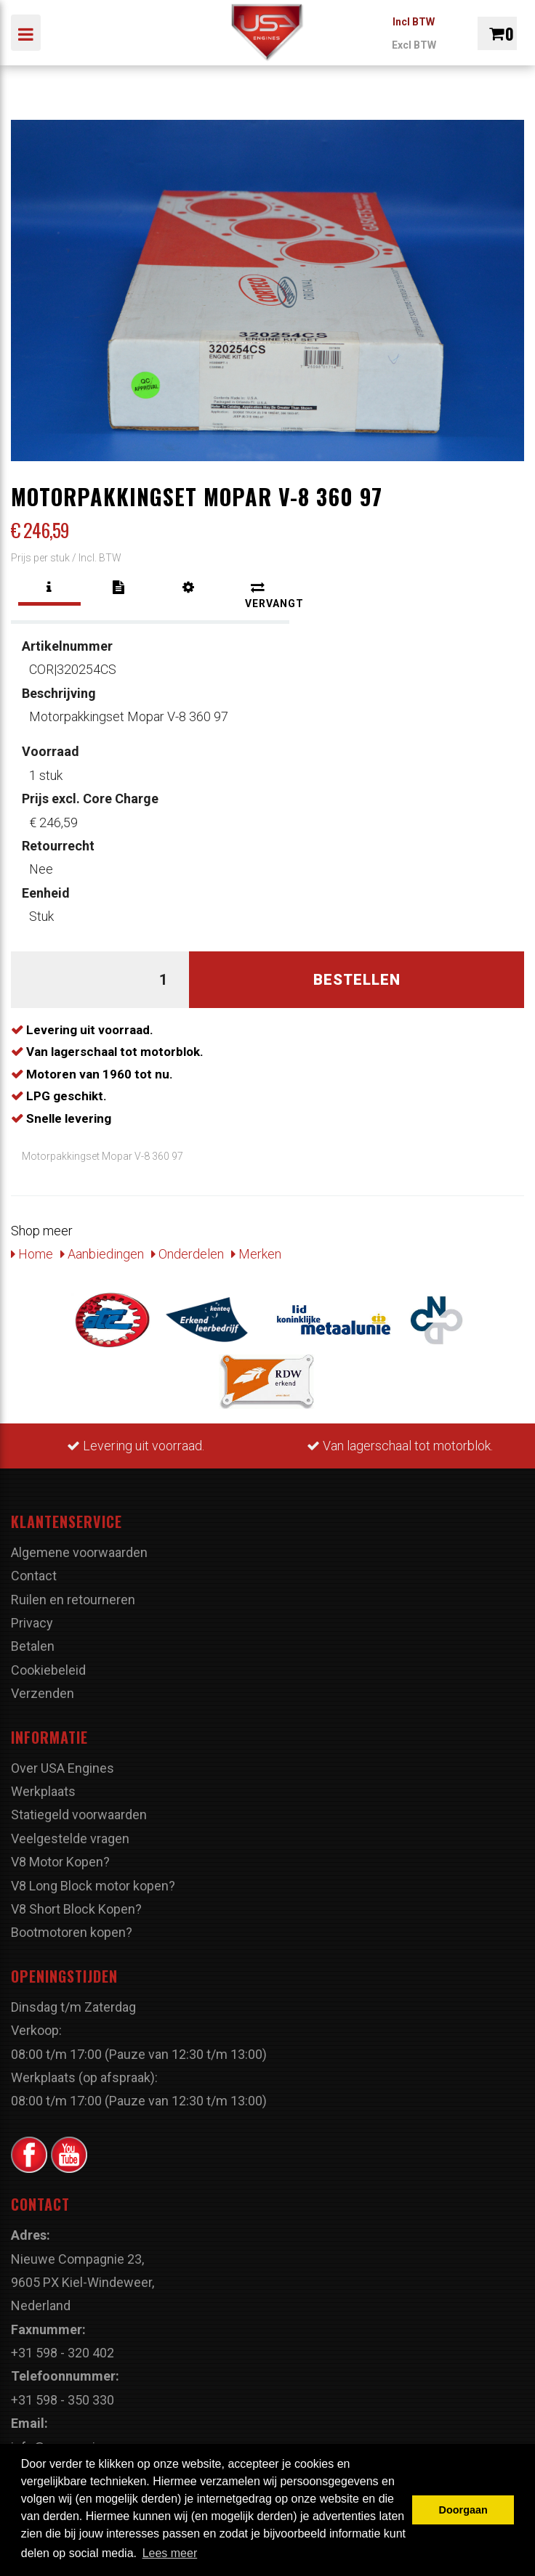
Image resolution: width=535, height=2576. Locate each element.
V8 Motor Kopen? (60, 1861)
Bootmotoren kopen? (71, 1932)
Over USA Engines (62, 1768)
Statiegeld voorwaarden (79, 1814)
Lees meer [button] (170, 2553)
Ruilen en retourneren (73, 1599)
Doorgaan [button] (463, 2510)
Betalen (33, 1646)
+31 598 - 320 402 (62, 2352)
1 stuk (50, 763)
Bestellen (357, 979)
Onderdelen (187, 1253)
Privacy (32, 1622)
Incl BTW (414, 22)
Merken (256, 1253)
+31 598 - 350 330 (62, 2400)
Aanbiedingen (102, 1253)
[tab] (49, 587)
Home (32, 1253)
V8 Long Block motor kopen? (93, 1885)
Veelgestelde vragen (70, 1838)
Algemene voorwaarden (79, 1552)
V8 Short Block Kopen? (76, 1909)
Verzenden (42, 1693)
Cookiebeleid (48, 1670)
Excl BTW (414, 45)
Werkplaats (43, 1791)
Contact (34, 1575)
